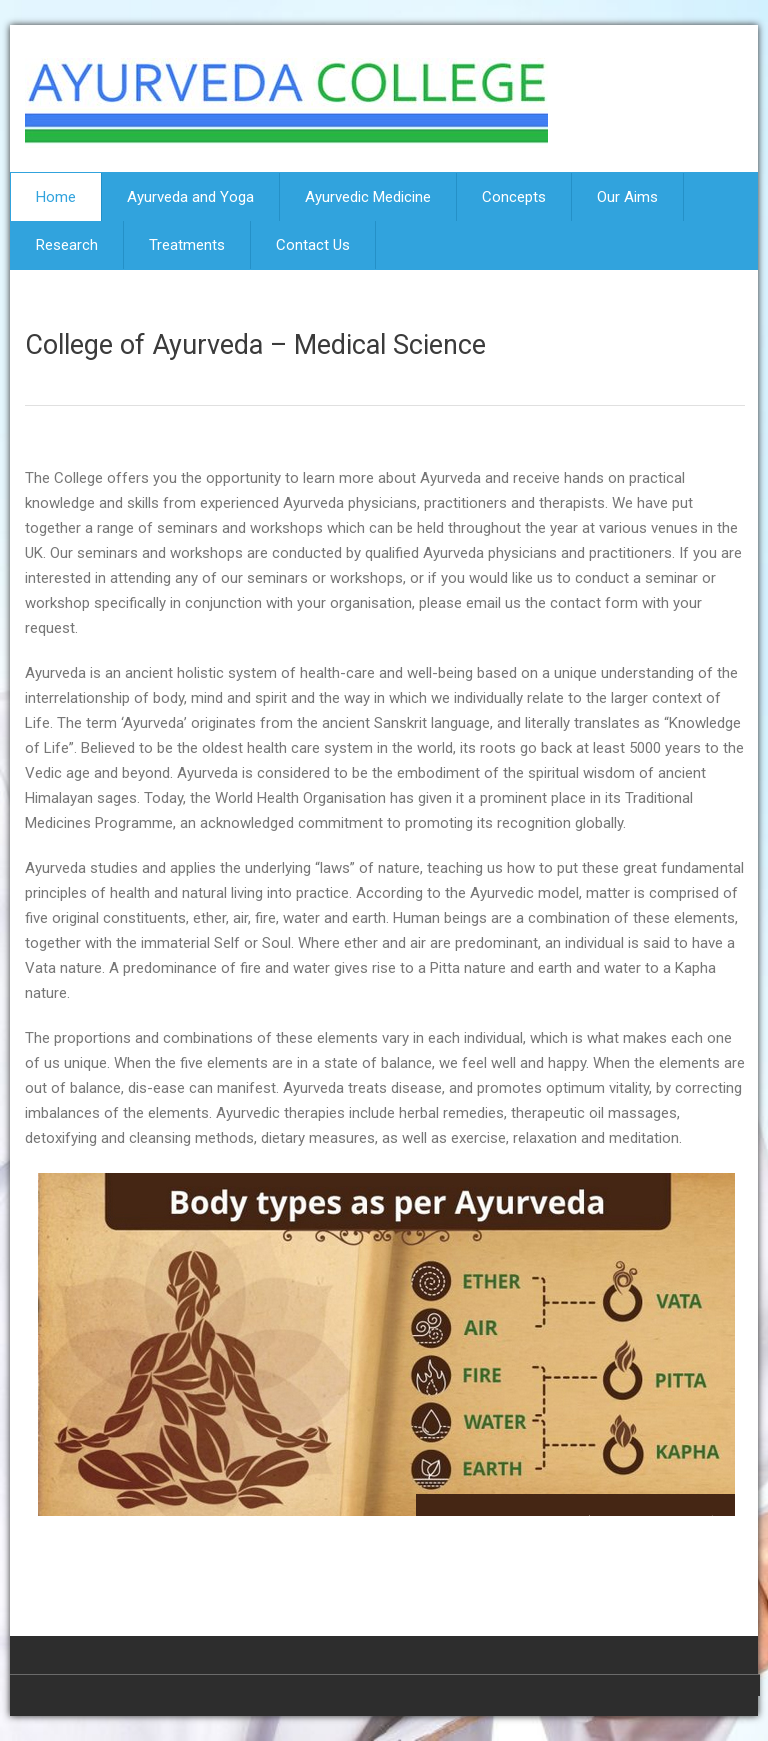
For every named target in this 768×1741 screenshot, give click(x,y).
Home (56, 197)
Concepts (514, 197)
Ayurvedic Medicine (368, 197)
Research (67, 245)
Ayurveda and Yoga (190, 197)
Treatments (187, 245)
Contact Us (313, 245)
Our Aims (627, 197)
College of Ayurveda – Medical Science (255, 345)
